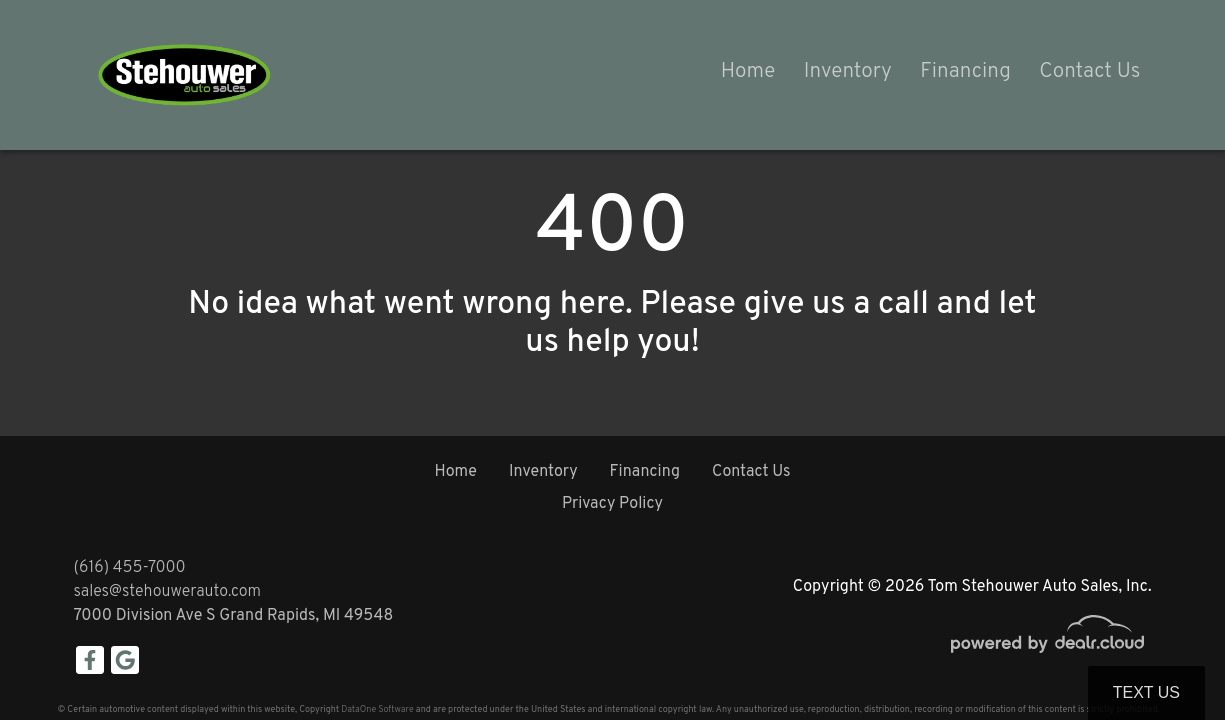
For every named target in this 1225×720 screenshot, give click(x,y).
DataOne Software (377, 709)
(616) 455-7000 (130, 568)
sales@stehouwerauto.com (168, 592)
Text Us (1146, 692)
